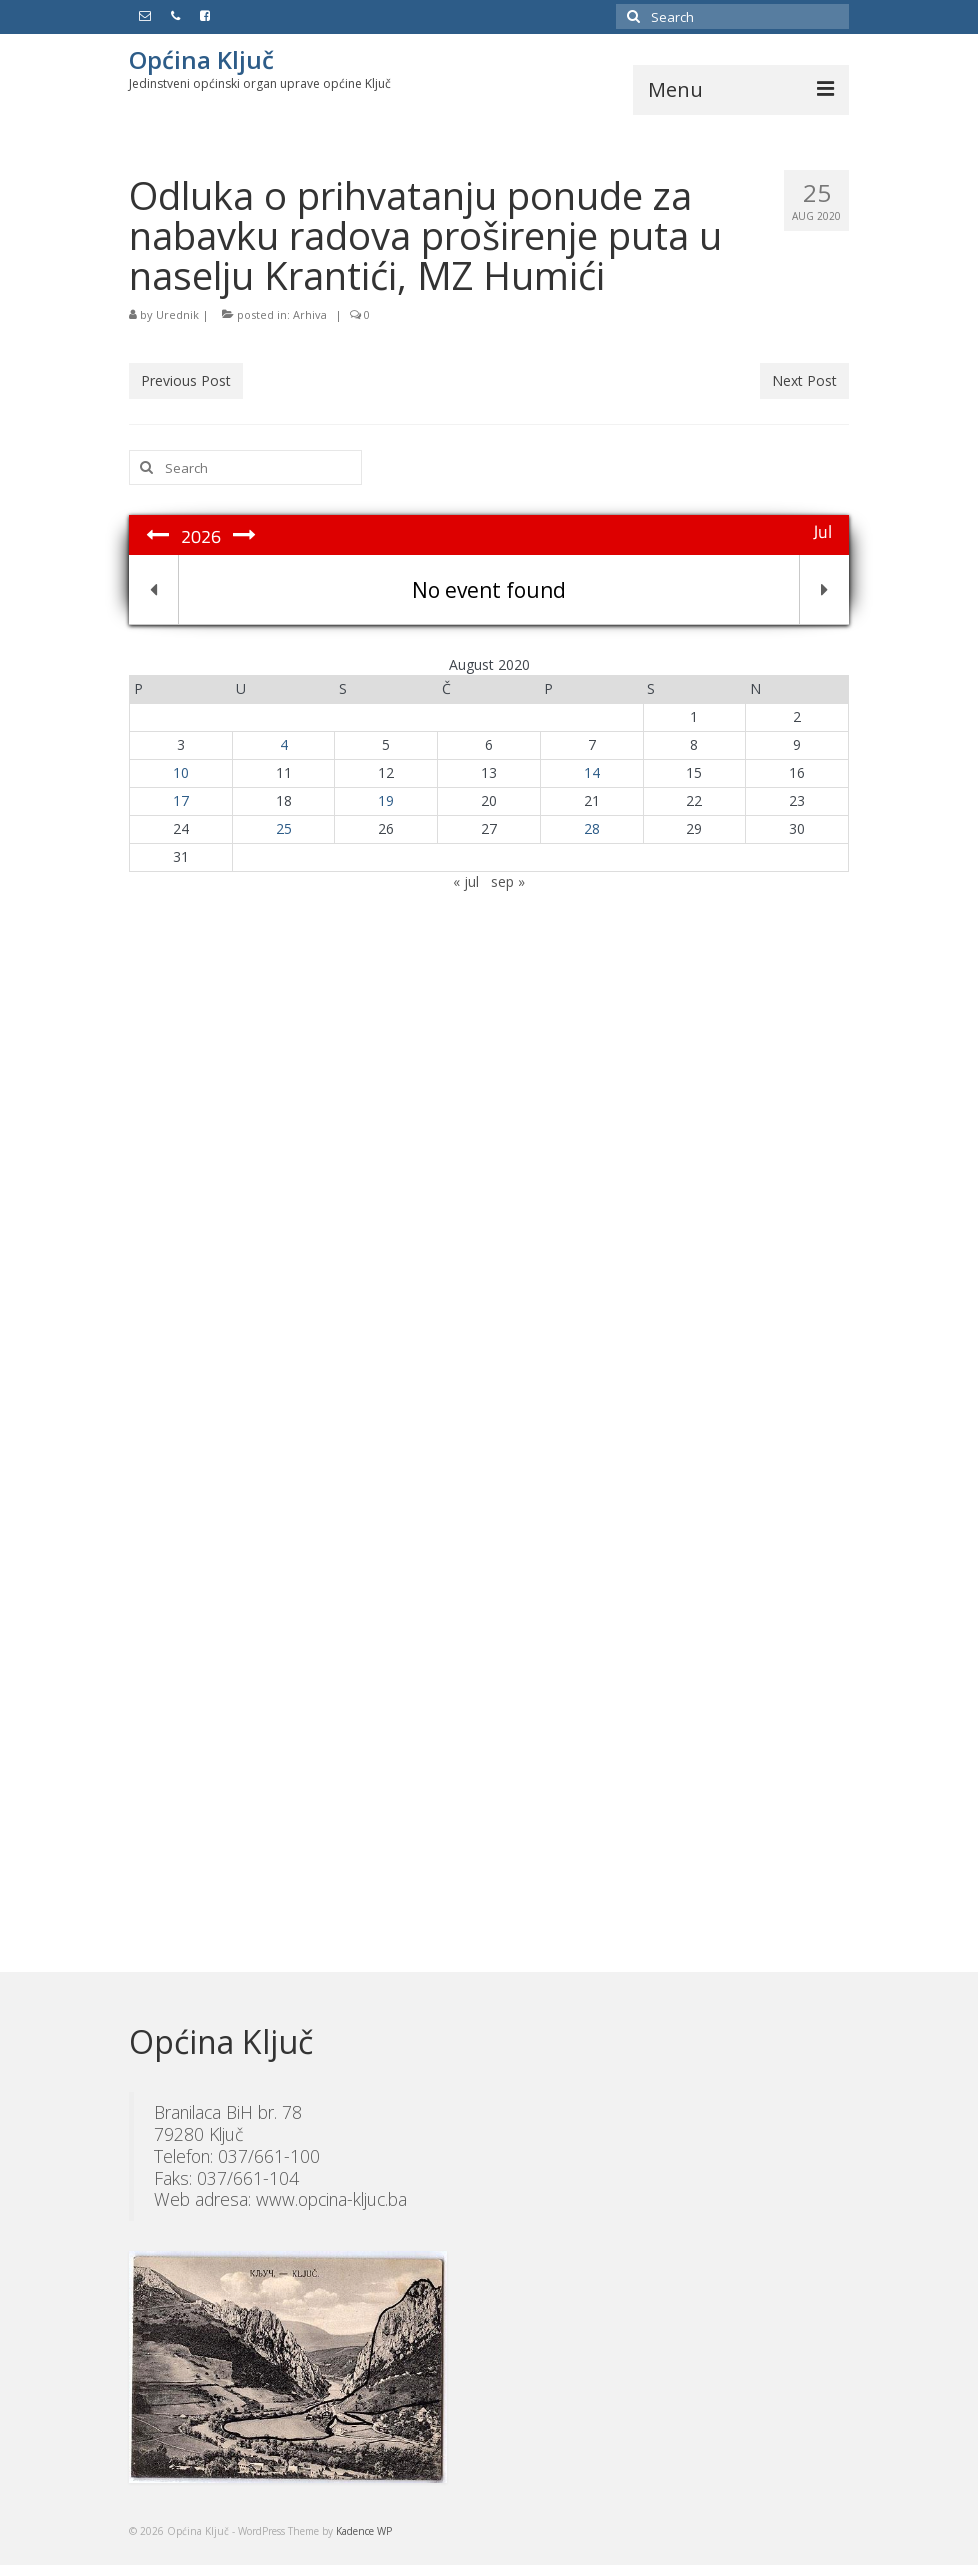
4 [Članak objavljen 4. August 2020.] (284, 744)
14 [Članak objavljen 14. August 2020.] (592, 772)
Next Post (804, 380)
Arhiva (310, 314)
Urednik (177, 314)
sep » (508, 881)
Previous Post (186, 380)
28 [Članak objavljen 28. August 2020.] (592, 828)
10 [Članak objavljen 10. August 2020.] (181, 772)
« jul (466, 881)
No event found (489, 590)
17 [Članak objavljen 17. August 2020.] (181, 800)
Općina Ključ (201, 59)
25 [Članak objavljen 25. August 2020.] (284, 828)
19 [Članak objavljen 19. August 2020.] (386, 800)
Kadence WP (364, 2531)
